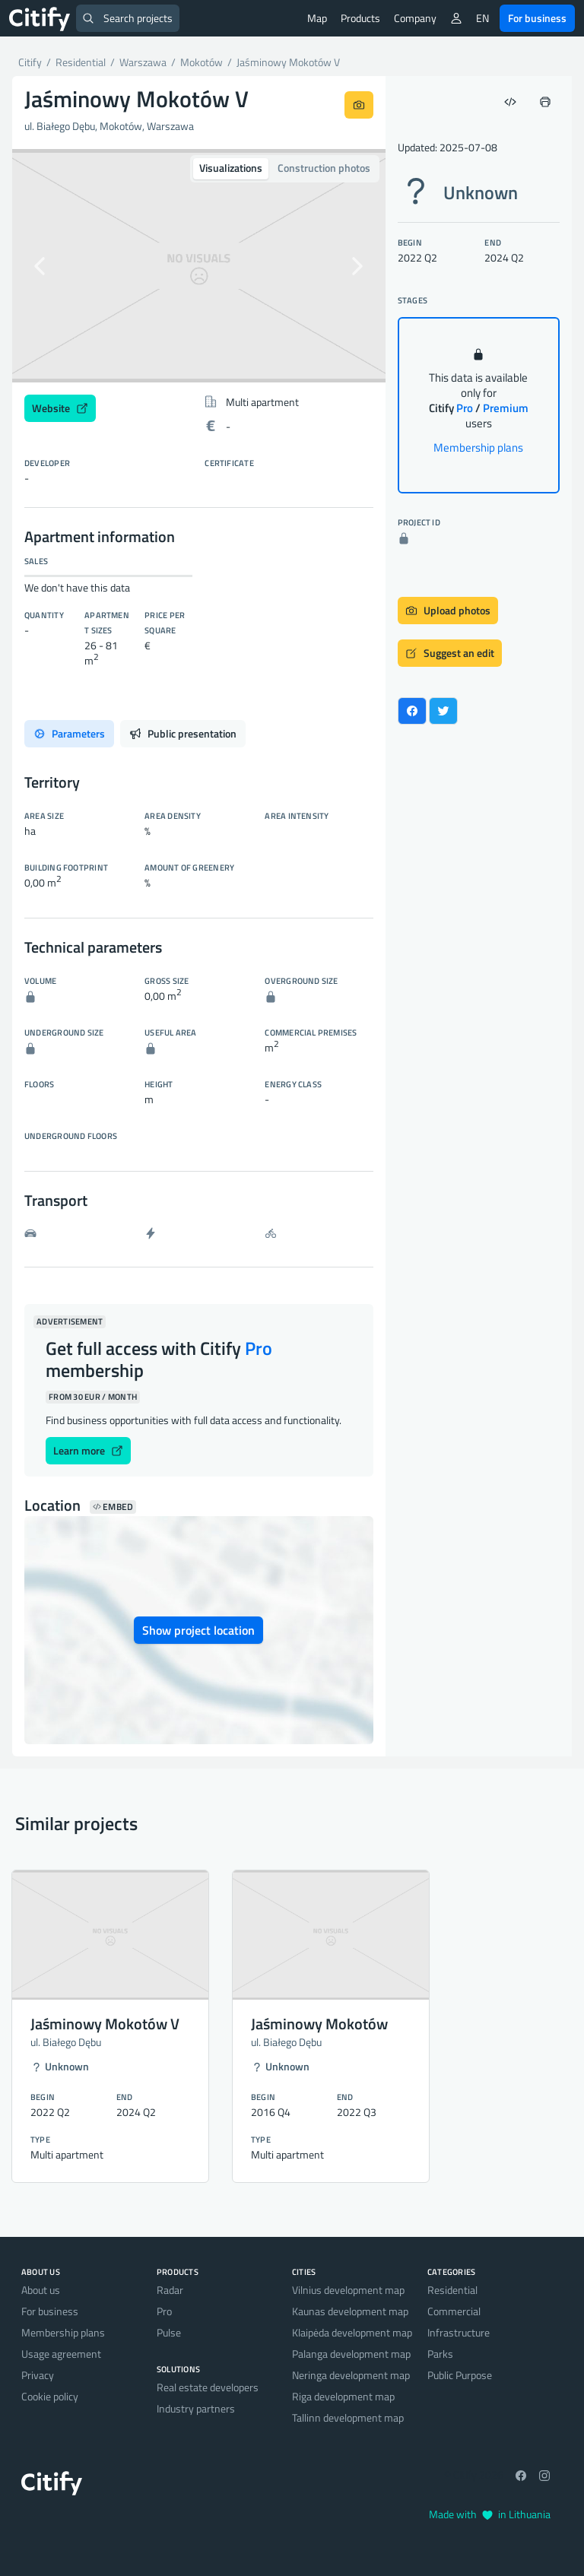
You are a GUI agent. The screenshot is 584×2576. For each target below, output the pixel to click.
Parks (440, 2354)
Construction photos (324, 168)
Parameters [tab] (69, 733)
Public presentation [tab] (182, 733)
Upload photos (447, 610)
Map (317, 18)
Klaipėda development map (352, 2332)
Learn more (88, 1450)
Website (60, 408)
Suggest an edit (449, 653)
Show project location (198, 1630)
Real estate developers (208, 2387)
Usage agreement (61, 2354)
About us (40, 2290)
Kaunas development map (350, 2311)
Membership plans (478, 447)
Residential (452, 2290)
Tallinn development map (348, 2417)
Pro (164, 2311)
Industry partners (196, 2408)
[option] (199, 265)
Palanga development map (351, 2354)
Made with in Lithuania (490, 2514)
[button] (40, 265)
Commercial (454, 2311)
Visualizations (230, 168)
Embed (113, 1507)
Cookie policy (49, 2396)
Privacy (37, 2375)
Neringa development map (351, 2375)
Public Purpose (459, 2375)
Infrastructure (458, 2332)
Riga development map (343, 2396)
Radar (170, 2290)
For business (537, 18)
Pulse (169, 2332)
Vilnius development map (348, 2290)
